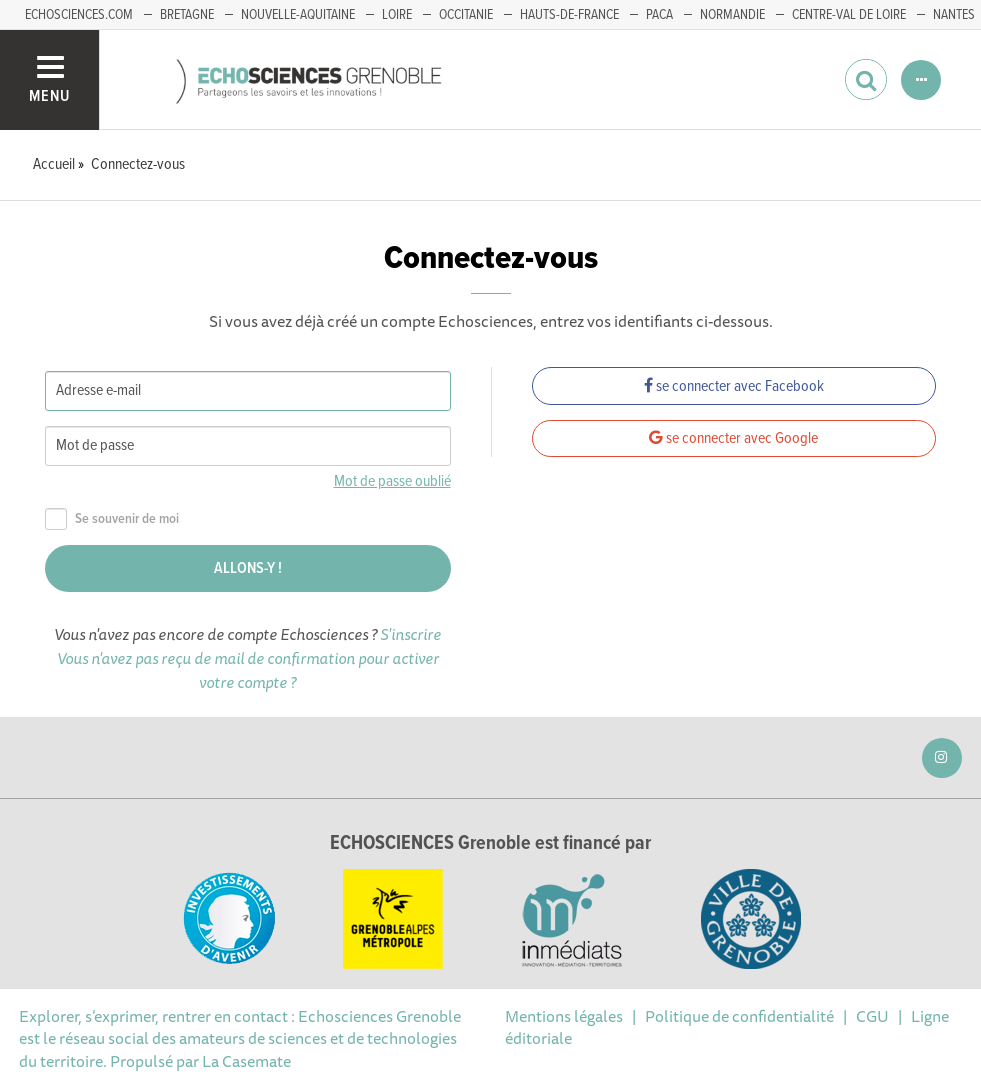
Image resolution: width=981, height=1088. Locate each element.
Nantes (954, 15)
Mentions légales (564, 1016)
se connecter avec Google (733, 438)
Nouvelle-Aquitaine (298, 15)
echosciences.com (79, 15)
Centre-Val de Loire (849, 15)
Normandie (732, 15)
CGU (872, 1016)
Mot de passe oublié (392, 481)
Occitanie (466, 15)
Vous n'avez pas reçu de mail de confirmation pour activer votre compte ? (248, 670)
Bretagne (187, 15)
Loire (397, 15)
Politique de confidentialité (739, 1016)
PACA (659, 15)
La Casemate (246, 1061)
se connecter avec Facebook (734, 386)
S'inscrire (410, 634)
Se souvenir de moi (112, 519)
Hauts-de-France (569, 15)
